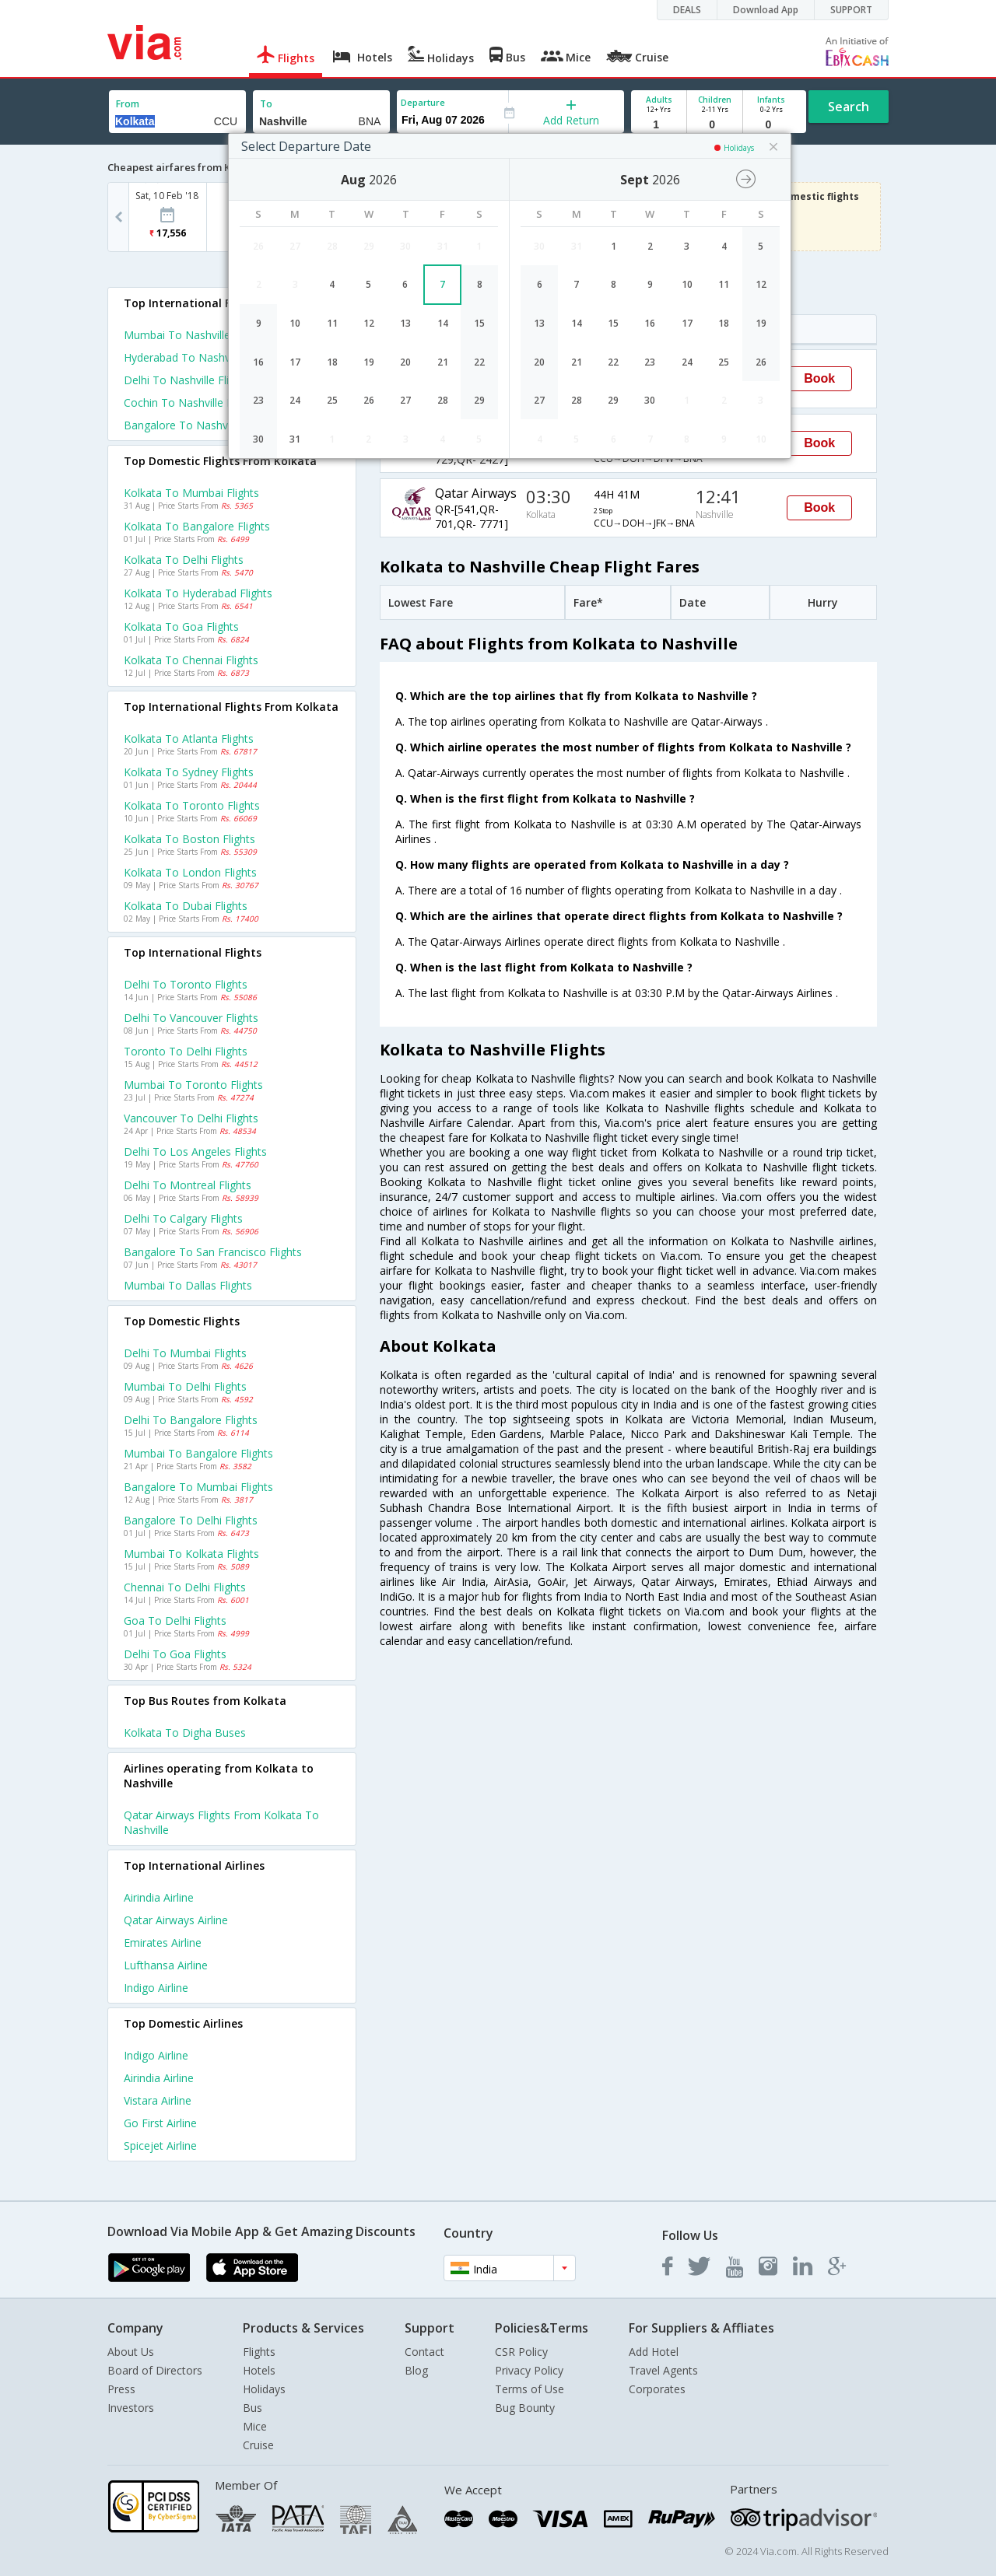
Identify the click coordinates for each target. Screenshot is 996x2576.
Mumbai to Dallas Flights (188, 1285)
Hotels (259, 2370)
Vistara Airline (157, 2100)
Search (848, 106)
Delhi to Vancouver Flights (191, 1017)
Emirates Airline (163, 1942)
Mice (255, 2426)
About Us (130, 2351)
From (127, 103)
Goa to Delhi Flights (175, 1620)
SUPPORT (851, 9)
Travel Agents (663, 2370)
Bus (252, 2407)
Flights (259, 2351)
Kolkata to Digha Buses (185, 1732)
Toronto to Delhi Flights (185, 1051)
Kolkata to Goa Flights (181, 626)
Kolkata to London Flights (190, 872)
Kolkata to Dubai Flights (185, 905)
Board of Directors (154, 2370)
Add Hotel (654, 2351)
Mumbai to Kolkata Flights (191, 1553)
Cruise (258, 2445)
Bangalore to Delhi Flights (191, 1520)
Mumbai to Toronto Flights (193, 1084)
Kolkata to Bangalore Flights (197, 526)
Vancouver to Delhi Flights (191, 1118)
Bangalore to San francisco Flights (213, 1251)
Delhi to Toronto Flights (185, 984)
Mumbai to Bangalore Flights (198, 1453)
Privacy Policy (529, 2370)
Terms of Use (529, 2389)
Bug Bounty (525, 2407)
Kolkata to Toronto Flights (192, 805)
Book (819, 378)
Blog (416, 2370)
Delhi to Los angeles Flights (195, 1151)
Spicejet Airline (160, 2145)
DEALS (687, 9)
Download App (765, 9)
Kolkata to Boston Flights (189, 838)
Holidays (264, 2389)
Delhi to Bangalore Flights (191, 1419)
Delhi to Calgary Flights (183, 1218)
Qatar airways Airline (176, 1920)
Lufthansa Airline (166, 1965)
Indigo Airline (156, 1987)
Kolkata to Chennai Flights (191, 660)
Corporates (657, 2389)
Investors (130, 2407)
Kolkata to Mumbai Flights (191, 492)
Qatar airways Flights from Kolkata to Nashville (221, 1822)
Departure (423, 102)
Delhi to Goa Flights (175, 1654)
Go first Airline (160, 2123)
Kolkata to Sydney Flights (189, 772)
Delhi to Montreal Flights (187, 1185)
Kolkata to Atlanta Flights (189, 738)
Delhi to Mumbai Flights (185, 1353)
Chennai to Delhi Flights (185, 1587)
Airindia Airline (159, 1897)
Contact (424, 2351)
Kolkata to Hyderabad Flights (198, 593)
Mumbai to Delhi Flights (185, 1386)
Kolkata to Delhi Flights (184, 559)
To (266, 103)
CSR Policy (521, 2351)
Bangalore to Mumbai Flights (198, 1486)
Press (121, 2389)
